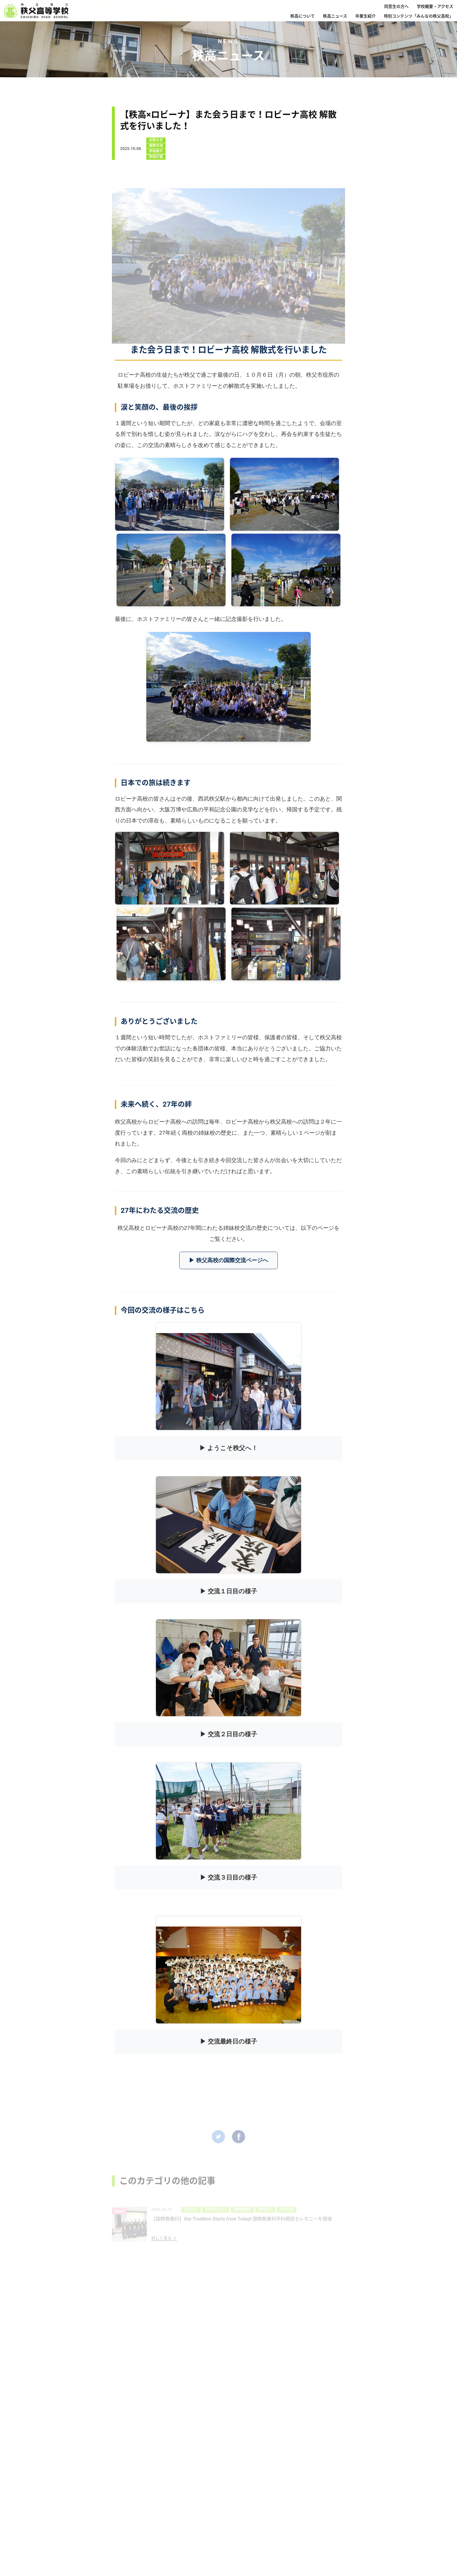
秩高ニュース (335, 16)
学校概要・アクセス (435, 6)
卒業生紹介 (365, 16)
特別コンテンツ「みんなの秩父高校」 (418, 16)
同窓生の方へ (396, 6)
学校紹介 (156, 154)
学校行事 (156, 160)
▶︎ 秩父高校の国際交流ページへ (228, 1260)
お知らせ (156, 143)
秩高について (302, 16)
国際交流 (156, 148)
